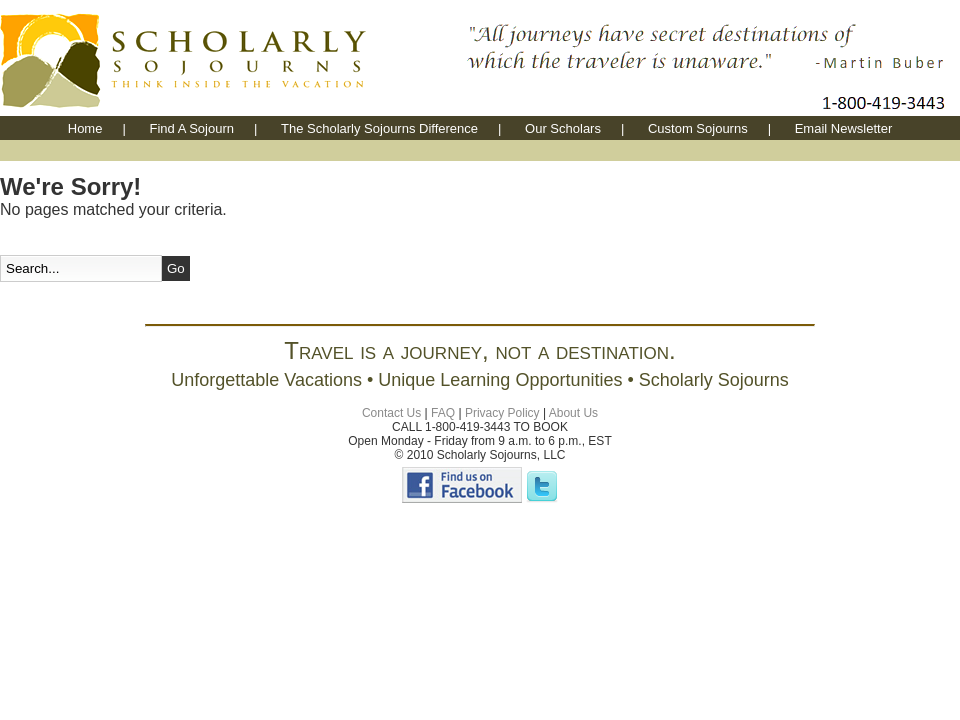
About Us (573, 413)
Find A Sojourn (191, 128)
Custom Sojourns (698, 128)
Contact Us (391, 413)
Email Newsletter (844, 128)
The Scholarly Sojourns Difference (379, 128)
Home (85, 128)
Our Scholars (563, 128)
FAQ (443, 413)
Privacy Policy (502, 413)
